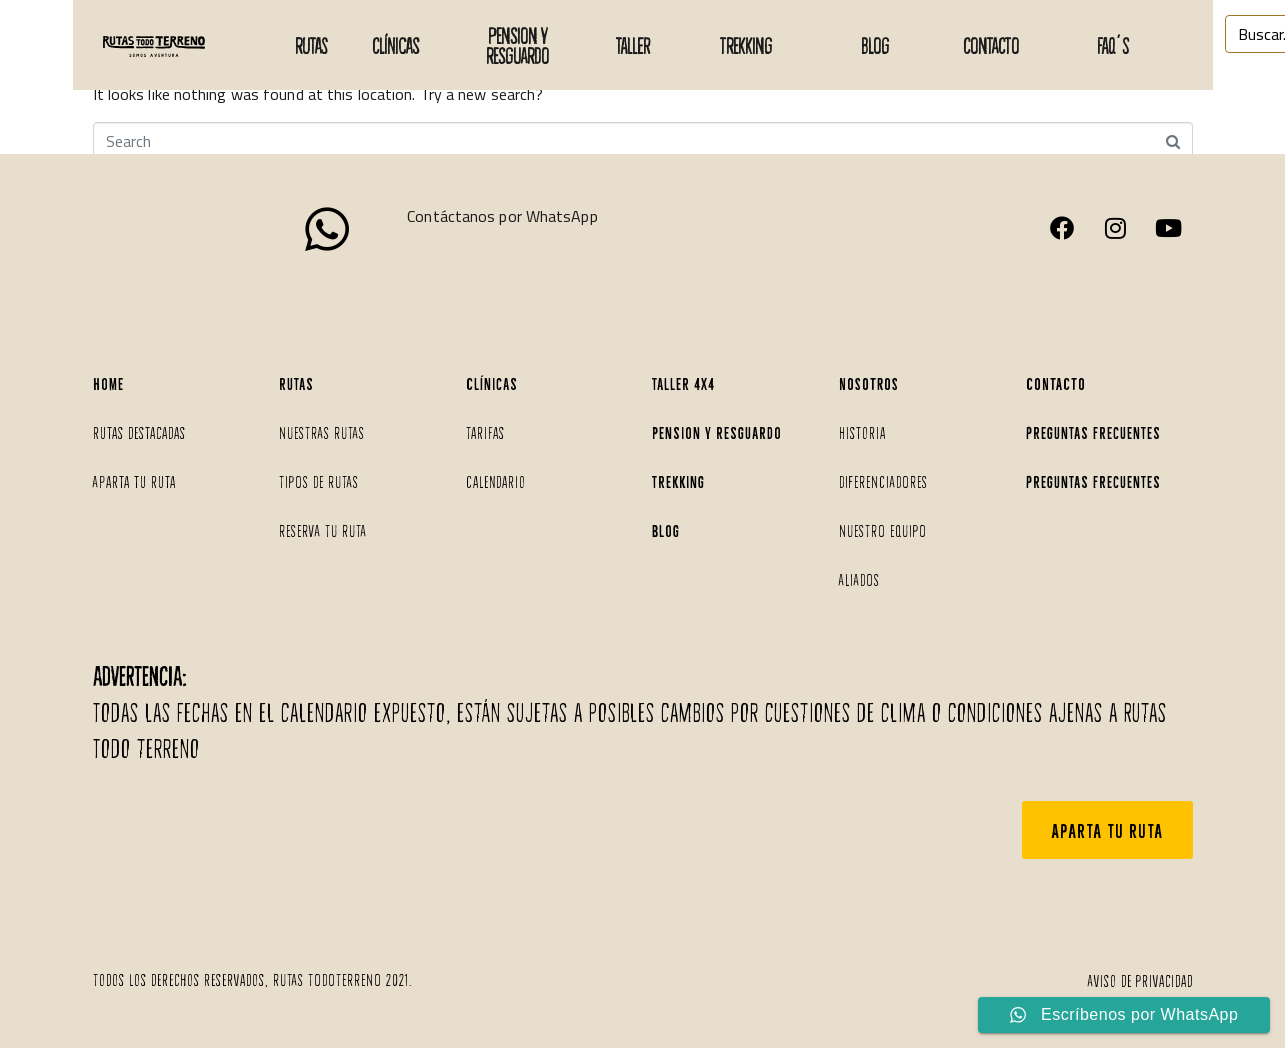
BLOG (875, 45)
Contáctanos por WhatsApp (502, 216)
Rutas (311, 45)
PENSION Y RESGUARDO (517, 45)
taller (633, 45)
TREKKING (746, 45)
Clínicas (395, 45)
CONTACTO (991, 45)
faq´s (1113, 45)
